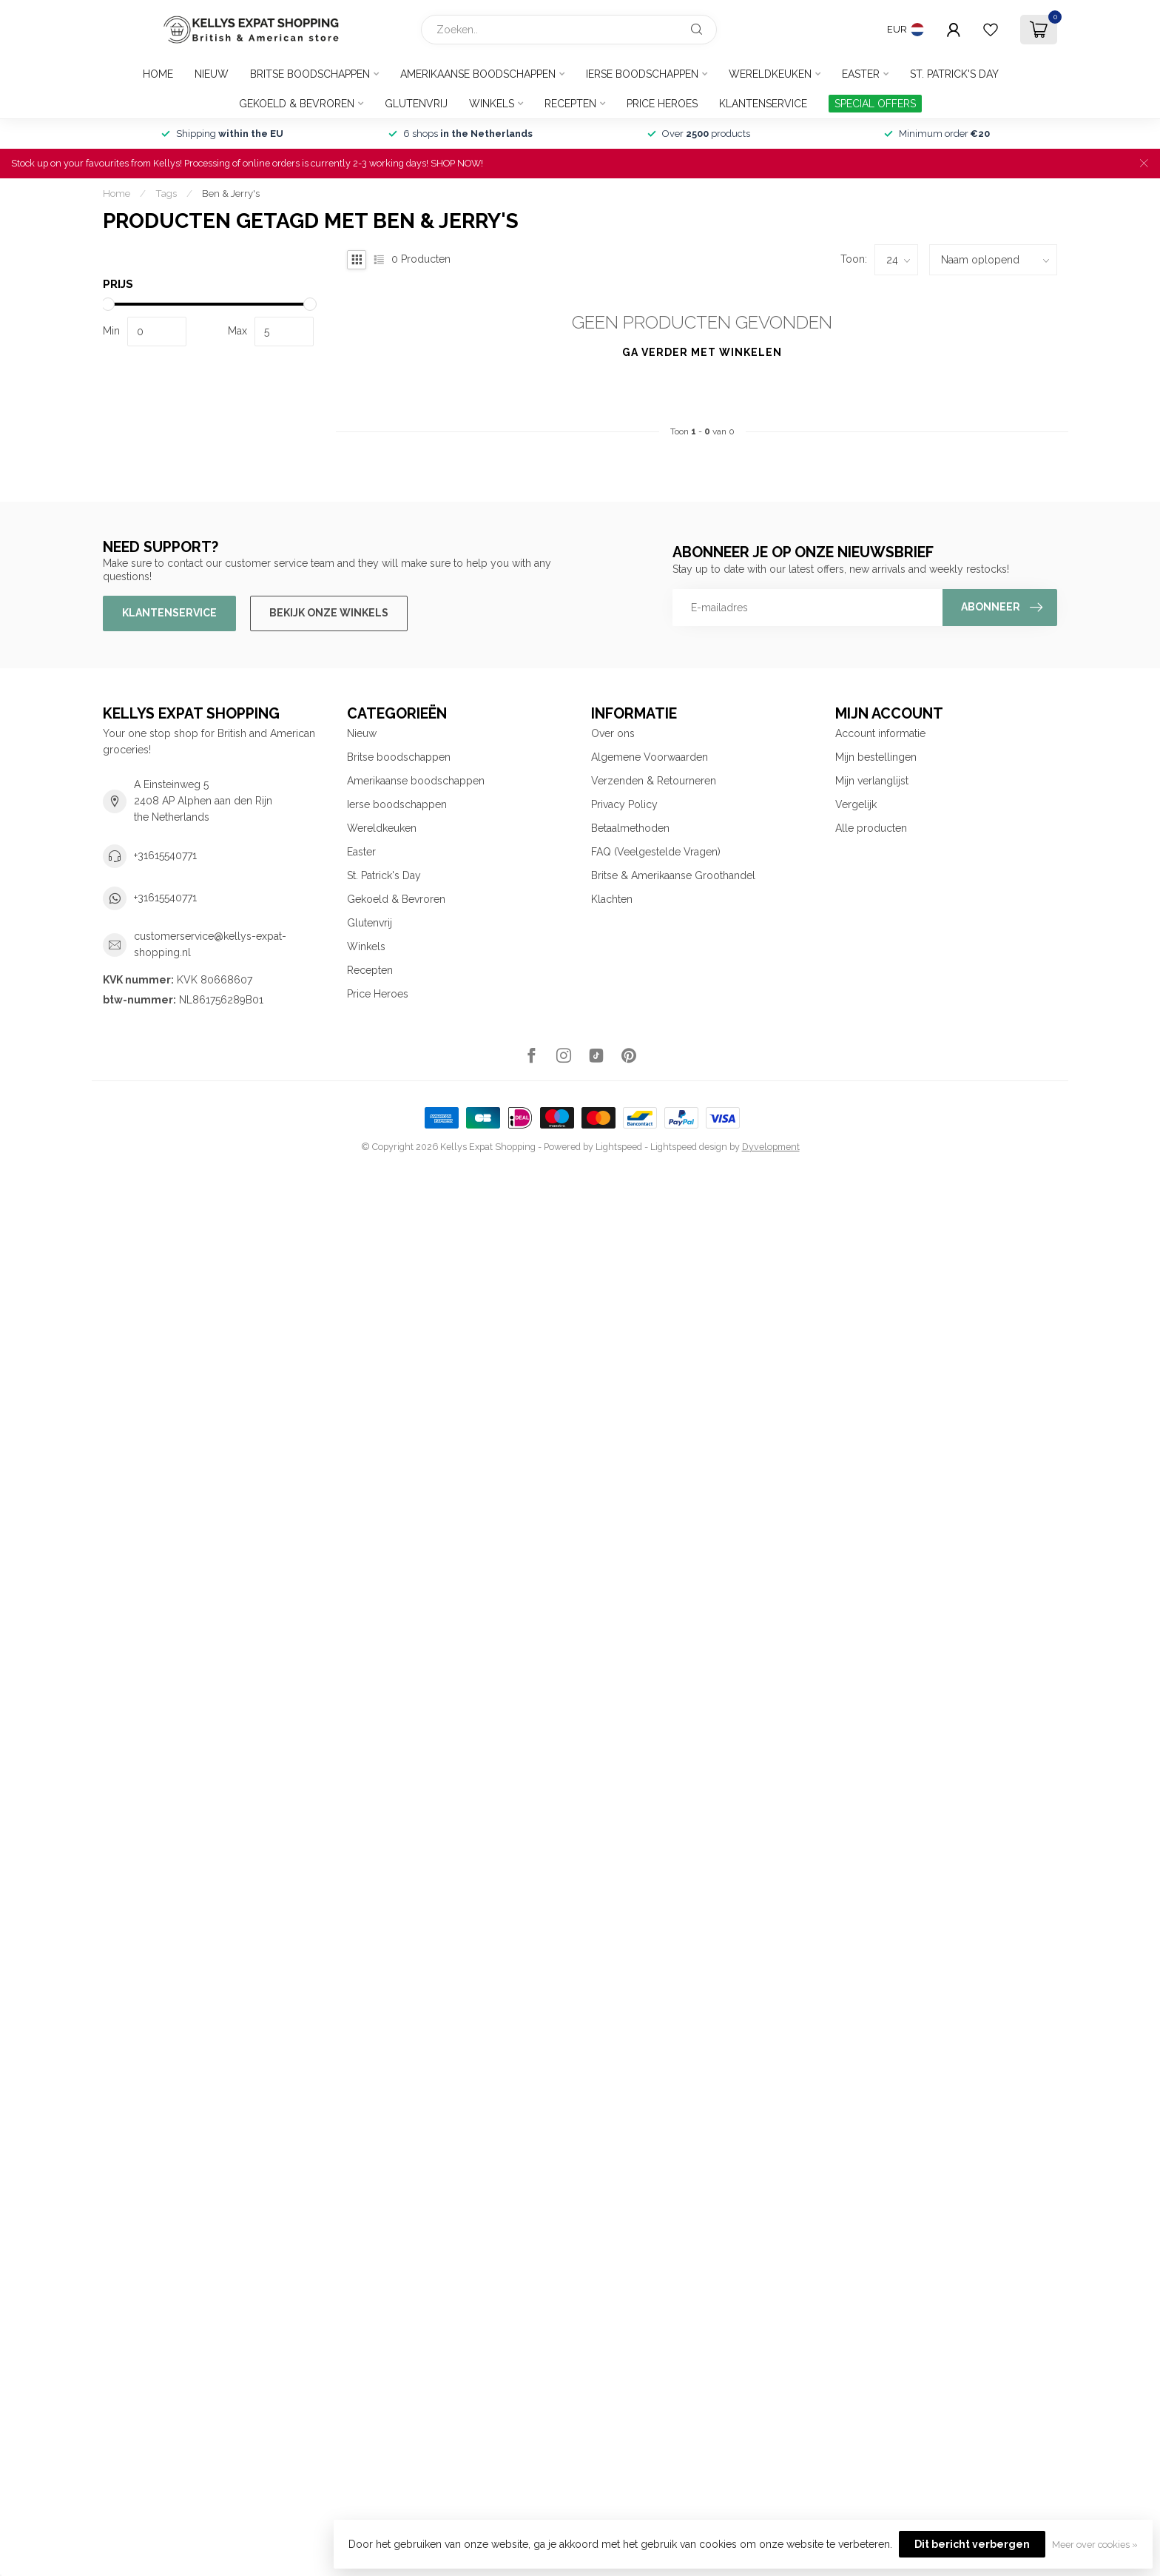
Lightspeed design (688, 1146)
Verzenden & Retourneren (653, 781)
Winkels (491, 104)
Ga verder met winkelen (702, 352)
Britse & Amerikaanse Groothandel (673, 875)
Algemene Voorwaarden (649, 757)
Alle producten (871, 828)
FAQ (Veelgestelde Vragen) (656, 852)
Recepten (570, 104)
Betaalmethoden (630, 828)
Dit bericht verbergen (972, 2544)
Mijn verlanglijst (871, 781)
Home (158, 74)
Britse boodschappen (310, 74)
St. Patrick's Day (954, 74)
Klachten (612, 899)
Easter (861, 74)
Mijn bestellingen (876, 757)
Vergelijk (856, 804)
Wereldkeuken (770, 74)
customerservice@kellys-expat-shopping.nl (210, 944)
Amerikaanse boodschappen (478, 74)
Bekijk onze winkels (328, 613)
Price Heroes (662, 104)
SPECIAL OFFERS (875, 104)
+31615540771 (165, 855)
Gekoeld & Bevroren (296, 104)
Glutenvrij (416, 104)
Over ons (613, 733)
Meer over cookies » (1095, 2544)
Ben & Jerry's (231, 193)
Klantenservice (763, 104)
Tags (166, 193)
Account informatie (880, 733)
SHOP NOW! (457, 163)
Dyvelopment (771, 1146)
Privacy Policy (624, 804)
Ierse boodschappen (642, 74)
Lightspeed (619, 1146)
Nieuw (212, 74)
